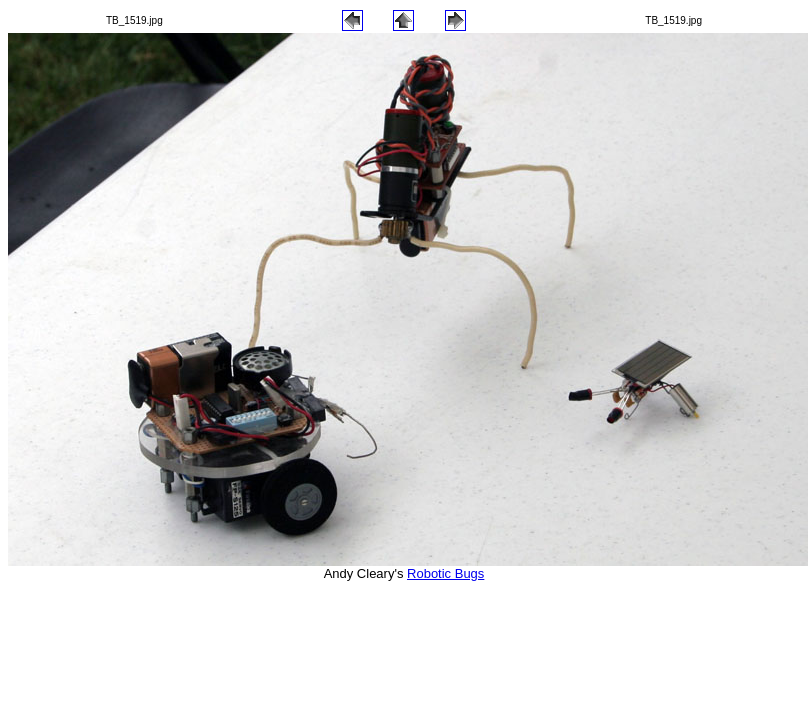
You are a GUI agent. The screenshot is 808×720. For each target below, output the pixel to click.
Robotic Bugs (445, 573)
